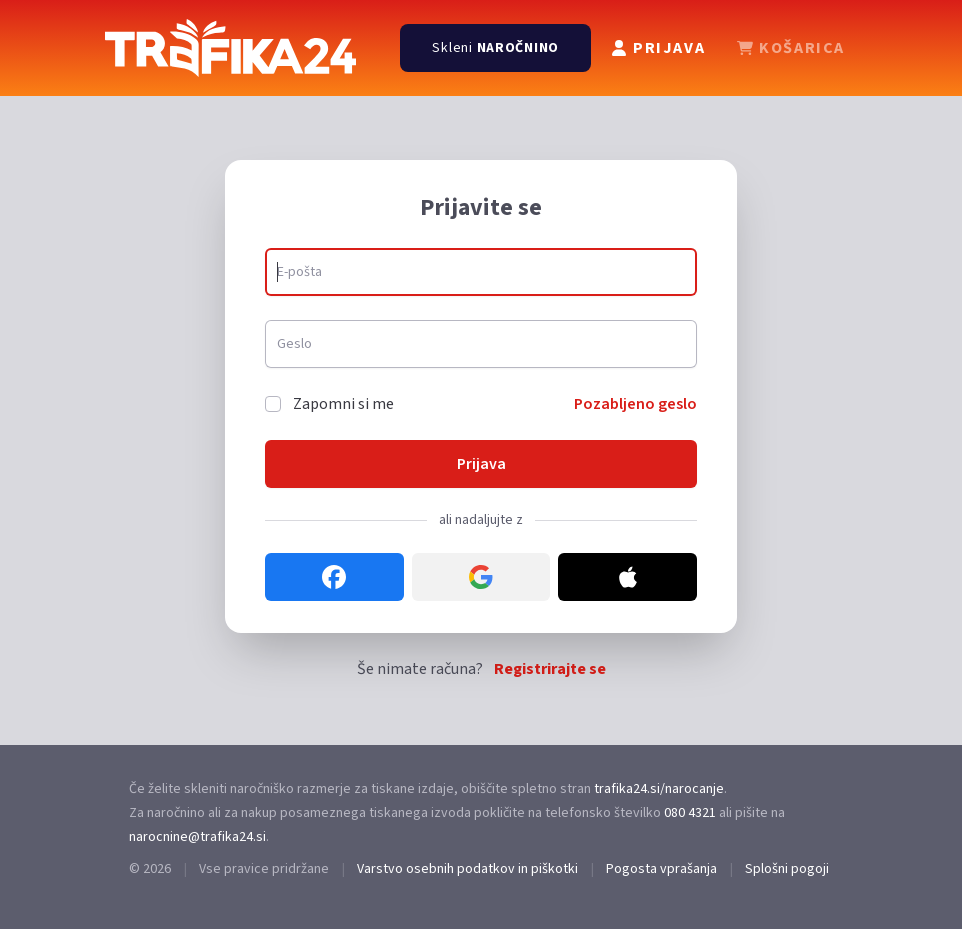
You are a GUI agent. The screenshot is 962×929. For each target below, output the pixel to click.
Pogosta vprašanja (661, 869)
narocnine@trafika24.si (197, 837)
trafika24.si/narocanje (659, 789)
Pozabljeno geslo (635, 404)
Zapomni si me (343, 404)
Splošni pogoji (787, 869)
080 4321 (690, 813)
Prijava (481, 464)
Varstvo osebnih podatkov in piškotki (467, 869)
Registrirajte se (550, 669)
